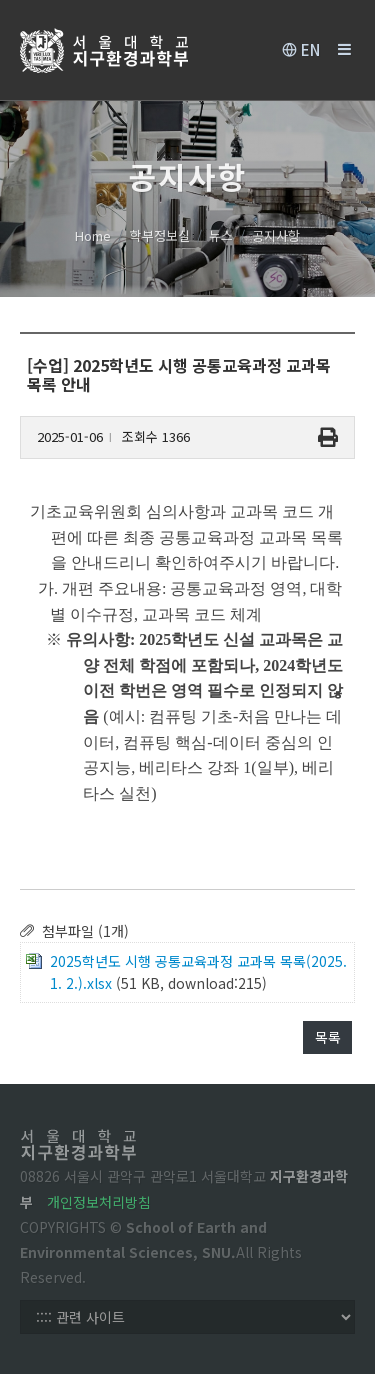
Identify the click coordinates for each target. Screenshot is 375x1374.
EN (301, 50)
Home (93, 235)
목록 (328, 1037)
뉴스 (221, 235)
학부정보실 (160, 235)
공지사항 (276, 235)
